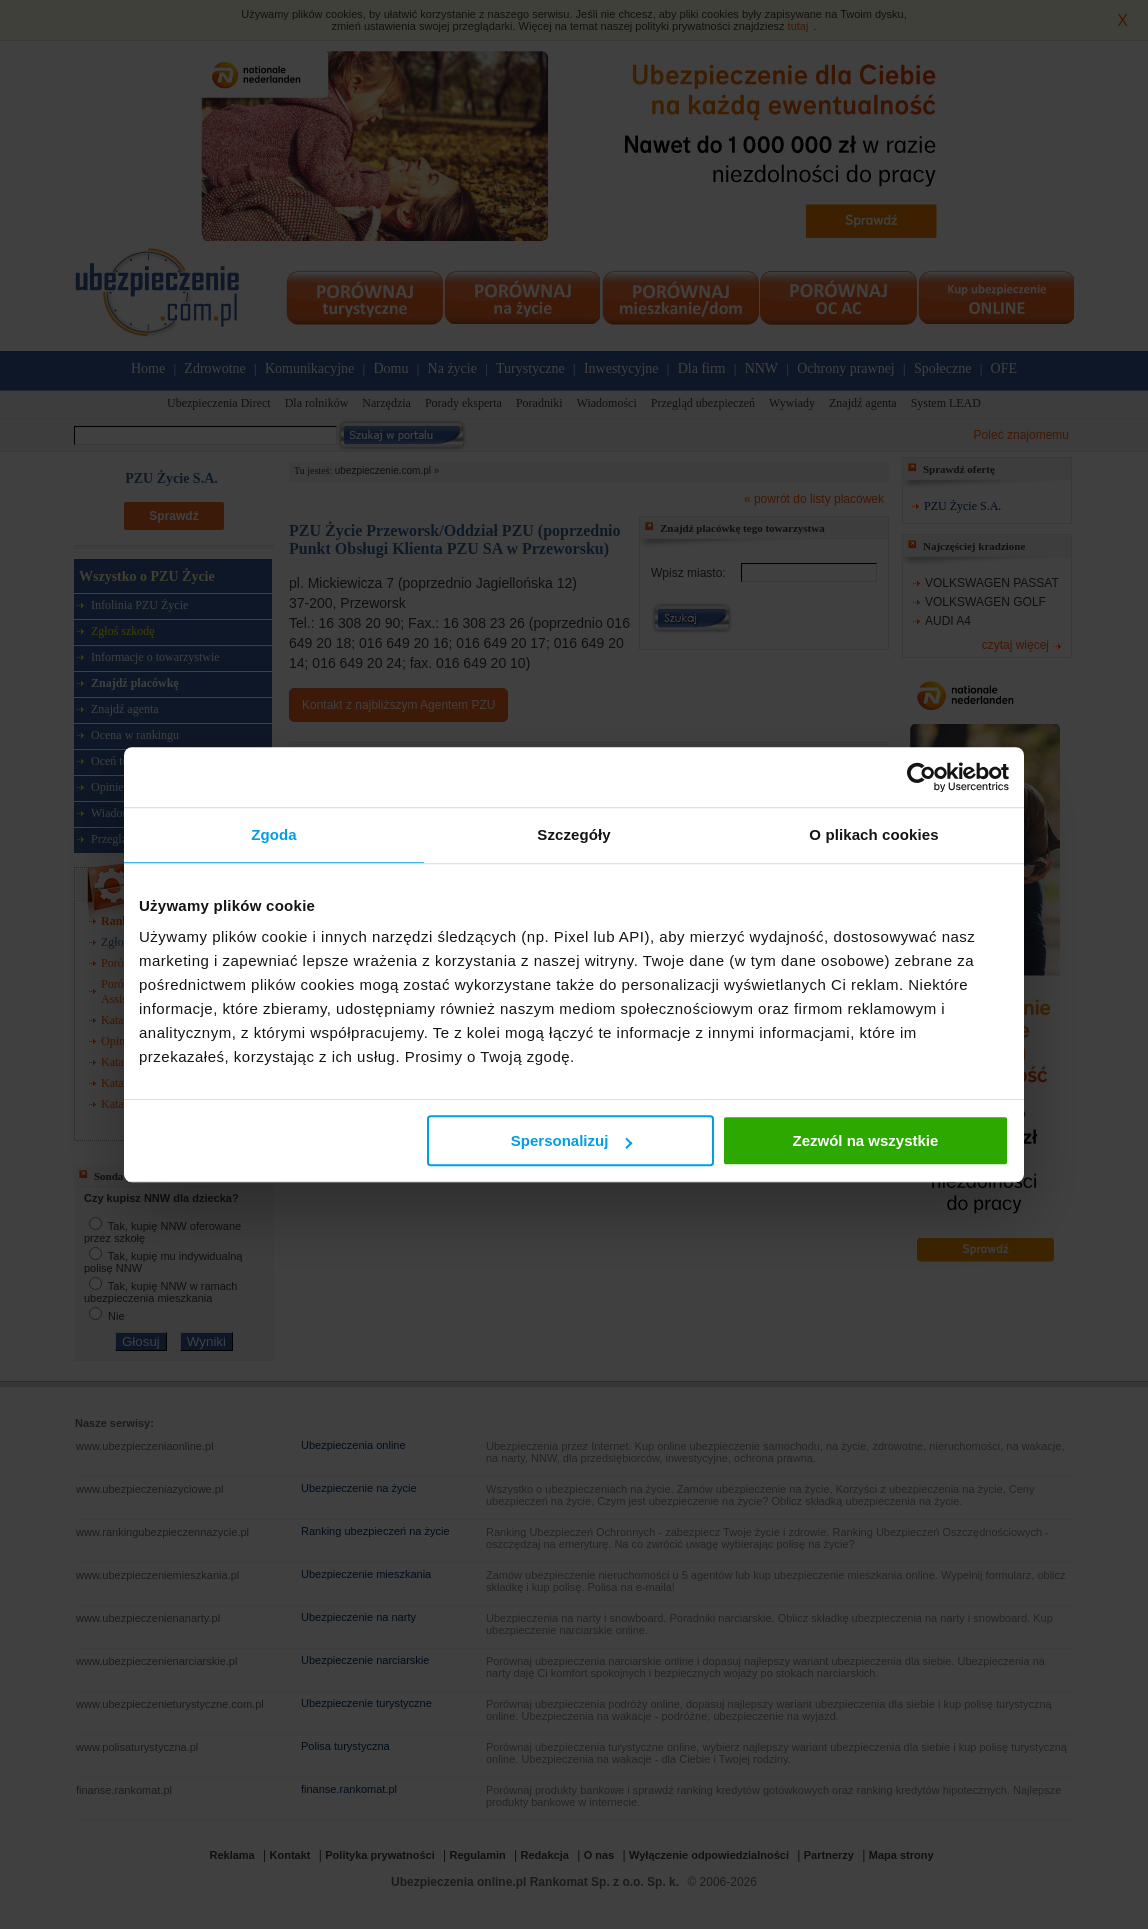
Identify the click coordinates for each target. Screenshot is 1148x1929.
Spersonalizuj (572, 1140)
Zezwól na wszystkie (866, 1140)
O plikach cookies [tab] (873, 834)
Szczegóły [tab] (573, 834)
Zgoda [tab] (274, 834)
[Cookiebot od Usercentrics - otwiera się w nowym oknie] (921, 777)
